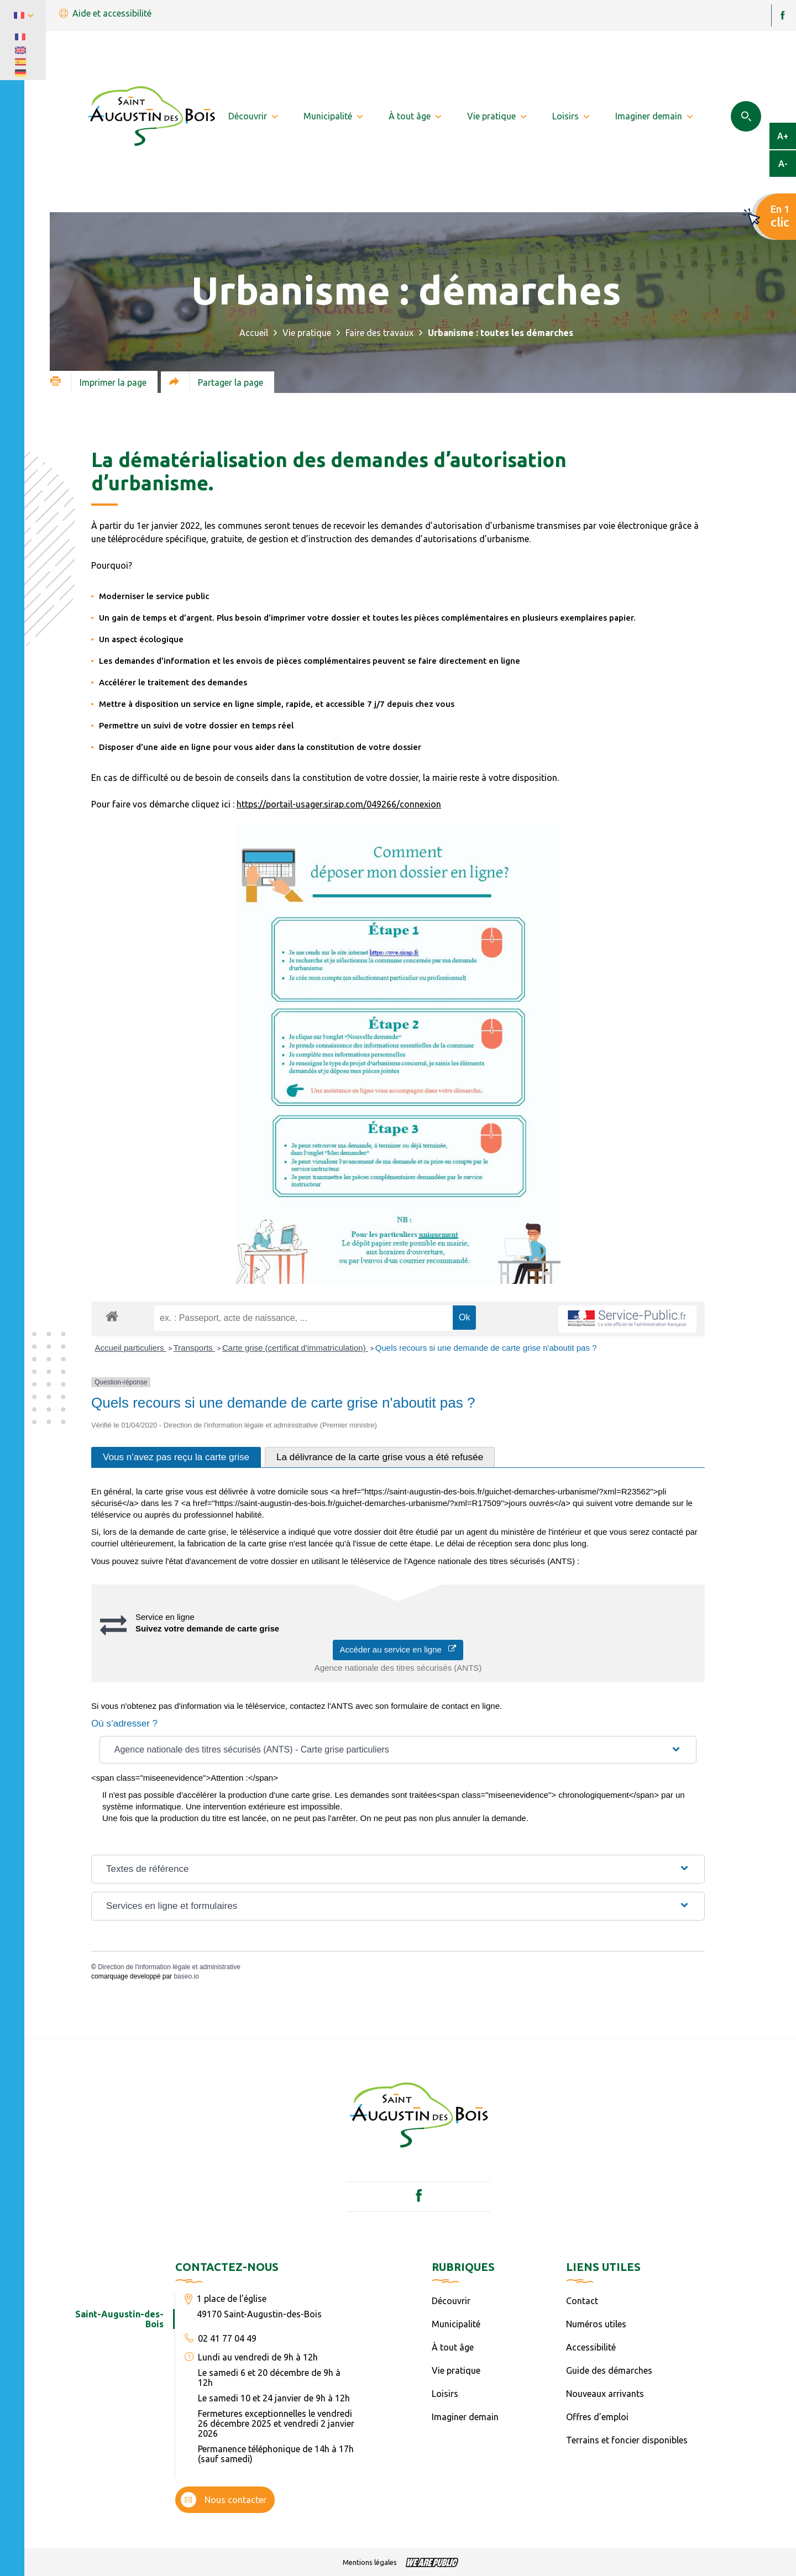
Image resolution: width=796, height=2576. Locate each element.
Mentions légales (370, 2562)
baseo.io (186, 1976)
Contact (582, 2301)
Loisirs (445, 2394)
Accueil (253, 333)
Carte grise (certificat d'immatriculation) (295, 1347)
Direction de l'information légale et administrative (169, 1967)
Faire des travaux (379, 333)
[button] (398, 1749)
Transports (194, 1347)
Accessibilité (591, 2347)
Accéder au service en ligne (398, 1649)
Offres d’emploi (597, 2417)
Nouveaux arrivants (605, 2394)
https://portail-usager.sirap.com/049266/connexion (339, 804)
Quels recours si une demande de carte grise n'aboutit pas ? (486, 1347)
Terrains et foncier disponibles (627, 2440)
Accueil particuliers (130, 1347)
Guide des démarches (609, 2370)
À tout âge (453, 2347)
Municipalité (456, 2324)
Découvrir (451, 2301)
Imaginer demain (465, 2417)
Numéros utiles (596, 2324)
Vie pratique (306, 333)
